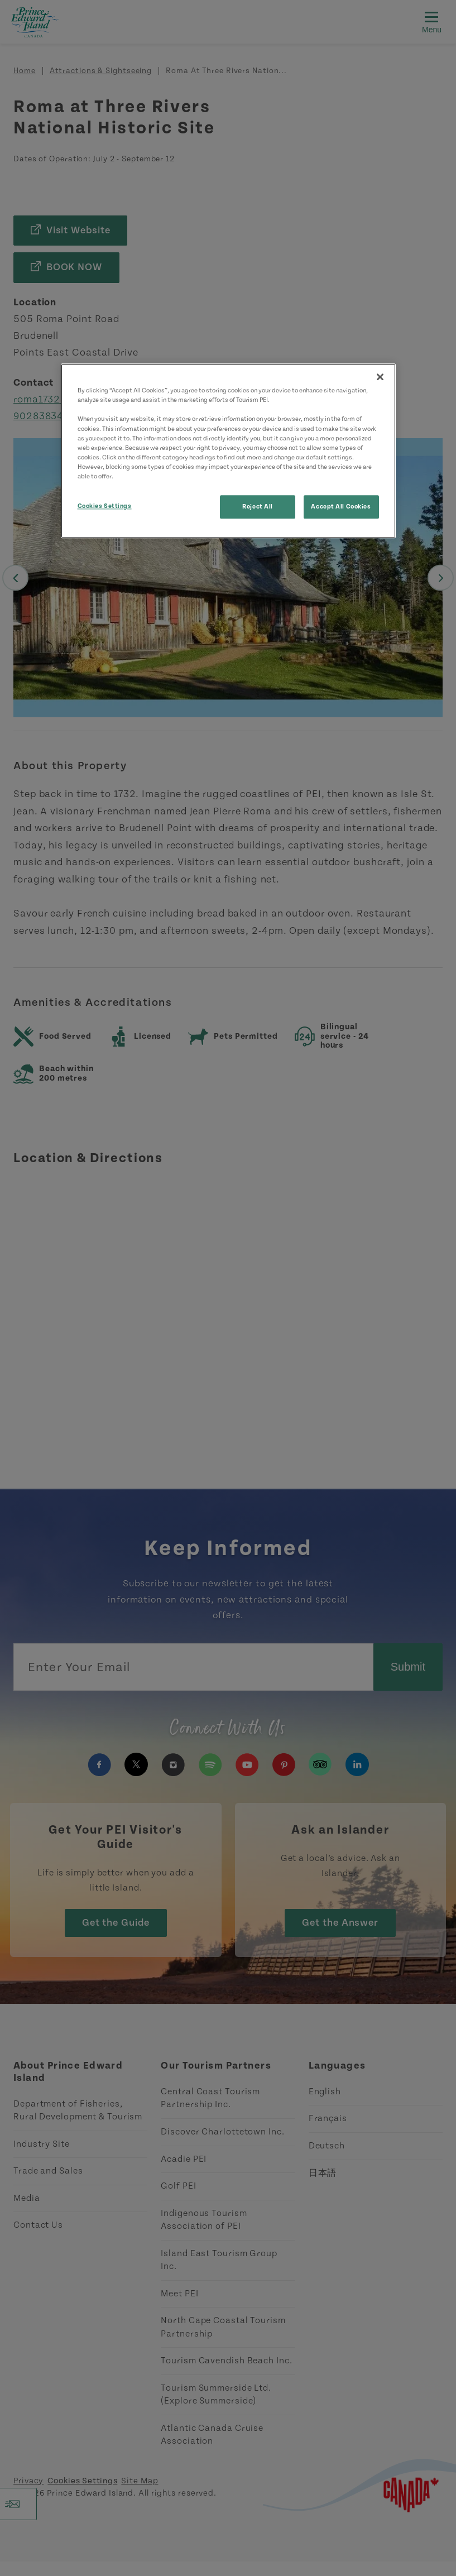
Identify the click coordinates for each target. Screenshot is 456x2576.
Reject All (257, 506)
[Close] (380, 377)
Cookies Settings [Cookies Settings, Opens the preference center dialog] (105, 506)
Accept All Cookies (341, 506)
